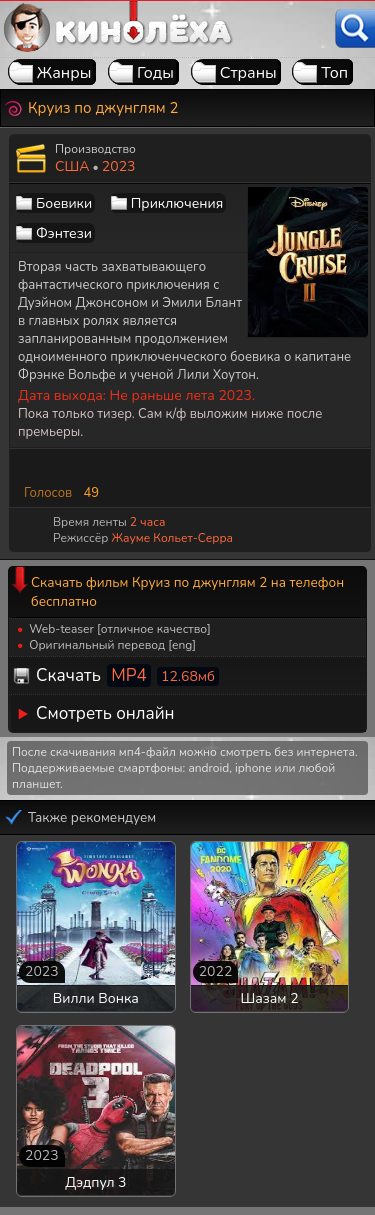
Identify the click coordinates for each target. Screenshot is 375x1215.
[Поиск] (355, 28)
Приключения (177, 203)
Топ (334, 73)
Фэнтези (64, 233)
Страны (248, 73)
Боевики (64, 203)
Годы (155, 73)
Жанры (64, 73)
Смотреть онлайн (105, 713)
